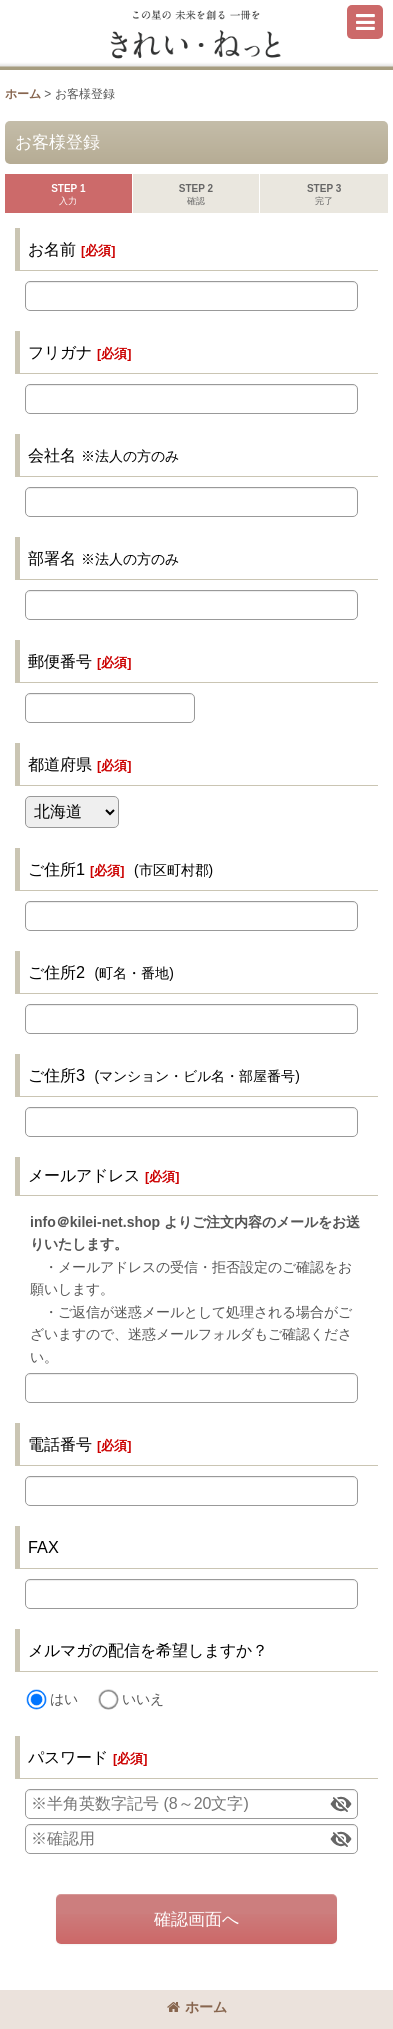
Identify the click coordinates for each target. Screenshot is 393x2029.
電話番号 (60, 1444)
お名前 (52, 249)
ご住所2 (56, 972)
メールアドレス (84, 1175)
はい (64, 1699)
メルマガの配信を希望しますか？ (148, 1650)
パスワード (68, 1757)
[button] (365, 22)
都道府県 (60, 764)
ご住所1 (56, 869)
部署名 (52, 558)
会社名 (52, 455)
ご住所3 (56, 1075)
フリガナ (60, 352)
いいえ (143, 1699)
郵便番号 (60, 661)
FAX (43, 1547)
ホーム (197, 2007)
